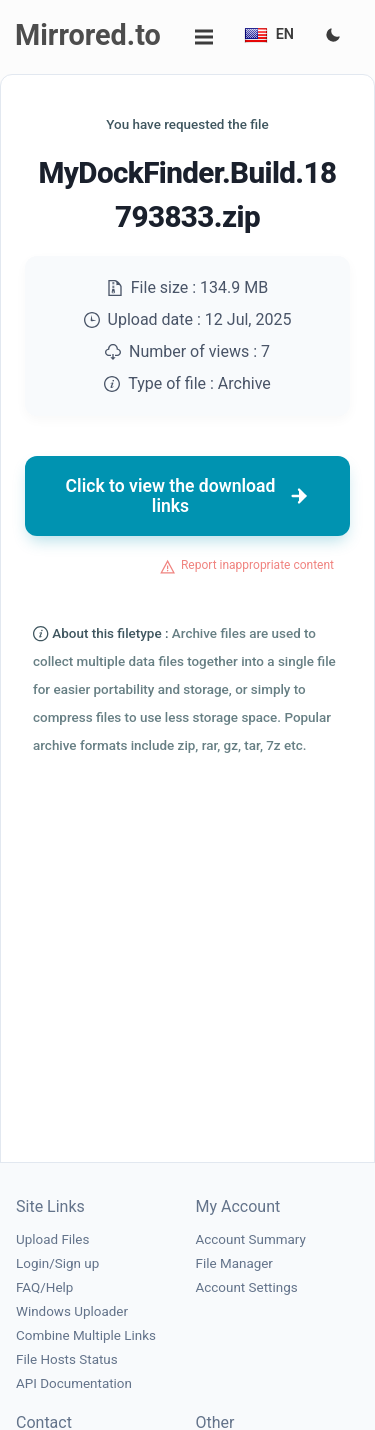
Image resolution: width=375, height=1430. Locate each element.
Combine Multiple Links (86, 1335)
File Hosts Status (67, 1359)
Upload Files (52, 1239)
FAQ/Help (44, 1287)
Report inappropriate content (257, 565)
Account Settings (247, 1287)
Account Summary (251, 1239)
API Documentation (74, 1383)
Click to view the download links (188, 496)
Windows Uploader (72, 1311)
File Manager (234, 1263)
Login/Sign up (57, 1263)
